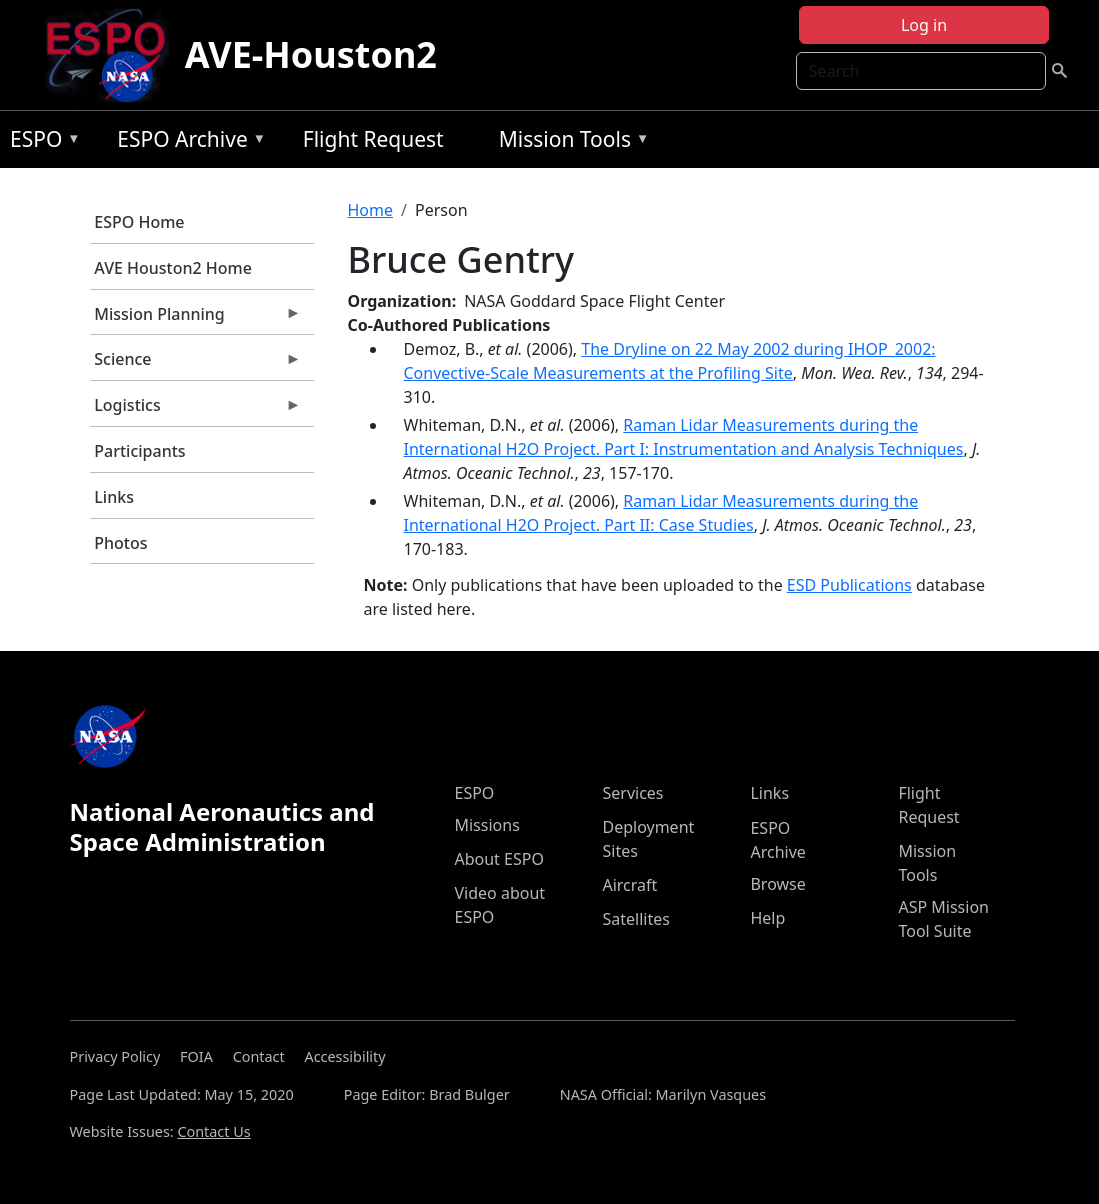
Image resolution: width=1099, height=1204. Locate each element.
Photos (120, 543)
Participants (139, 451)
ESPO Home (139, 222)
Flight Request (373, 139)
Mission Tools (569, 142)
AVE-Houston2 (311, 54)
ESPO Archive (186, 142)
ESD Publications (849, 585)
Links (114, 497)
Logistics (196, 410)
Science (196, 364)
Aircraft (629, 885)
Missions (486, 825)
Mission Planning (196, 319)
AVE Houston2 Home (173, 268)
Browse (777, 884)
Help (767, 918)
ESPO (40, 142)
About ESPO (498, 859)
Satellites (635, 919)
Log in (924, 25)
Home (371, 210)
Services (632, 793)
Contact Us (213, 1131)
